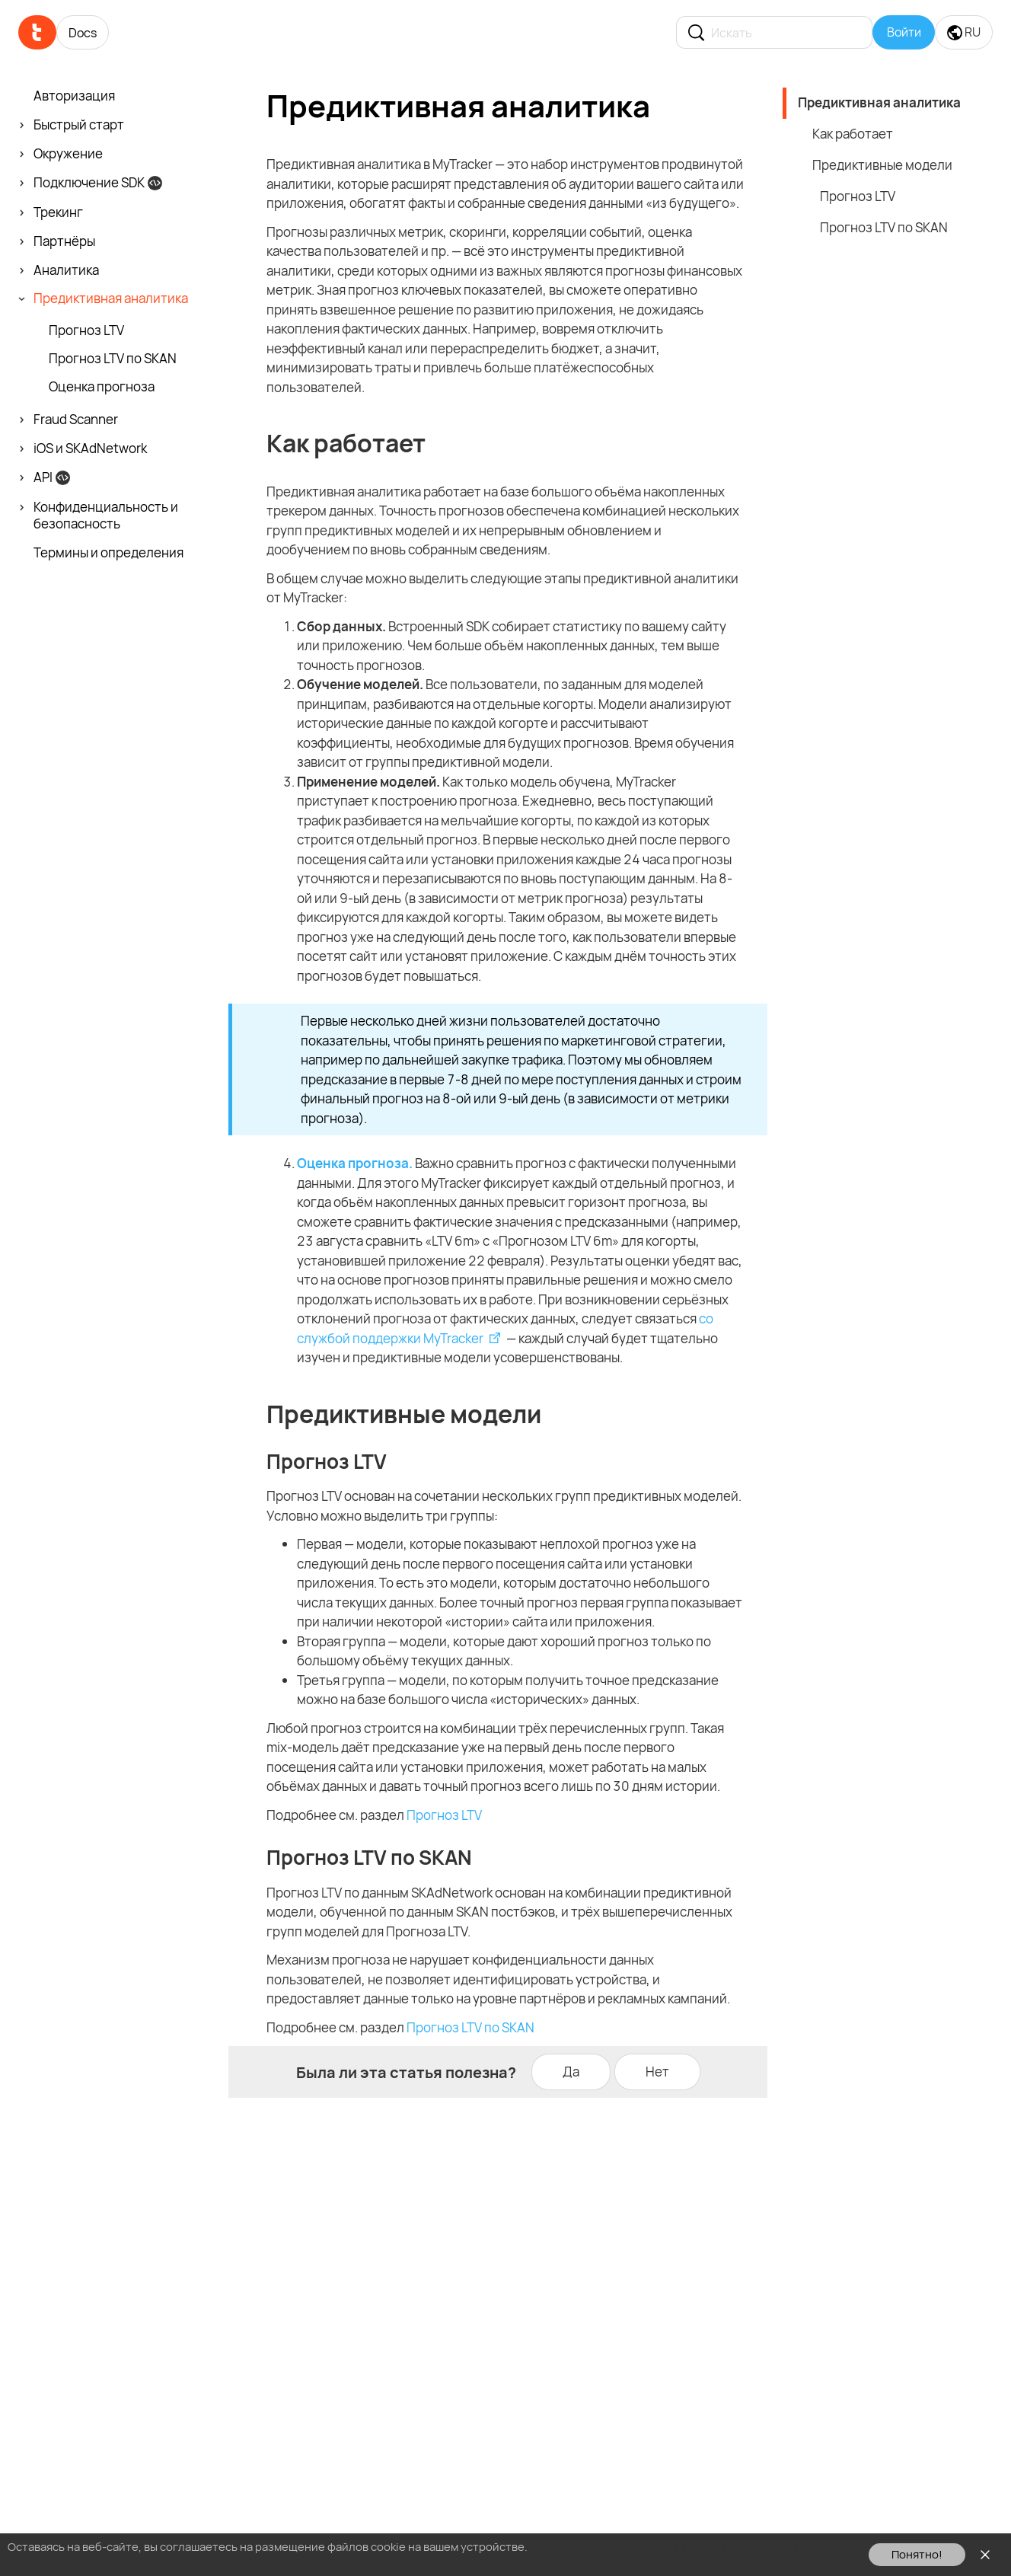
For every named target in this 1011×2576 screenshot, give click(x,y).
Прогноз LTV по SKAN (470, 2027)
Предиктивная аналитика (879, 102)
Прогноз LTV (444, 1815)
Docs (83, 32)
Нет (657, 2071)
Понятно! (916, 2554)
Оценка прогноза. (355, 1163)
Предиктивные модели (882, 165)
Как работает (852, 133)
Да (571, 2071)
